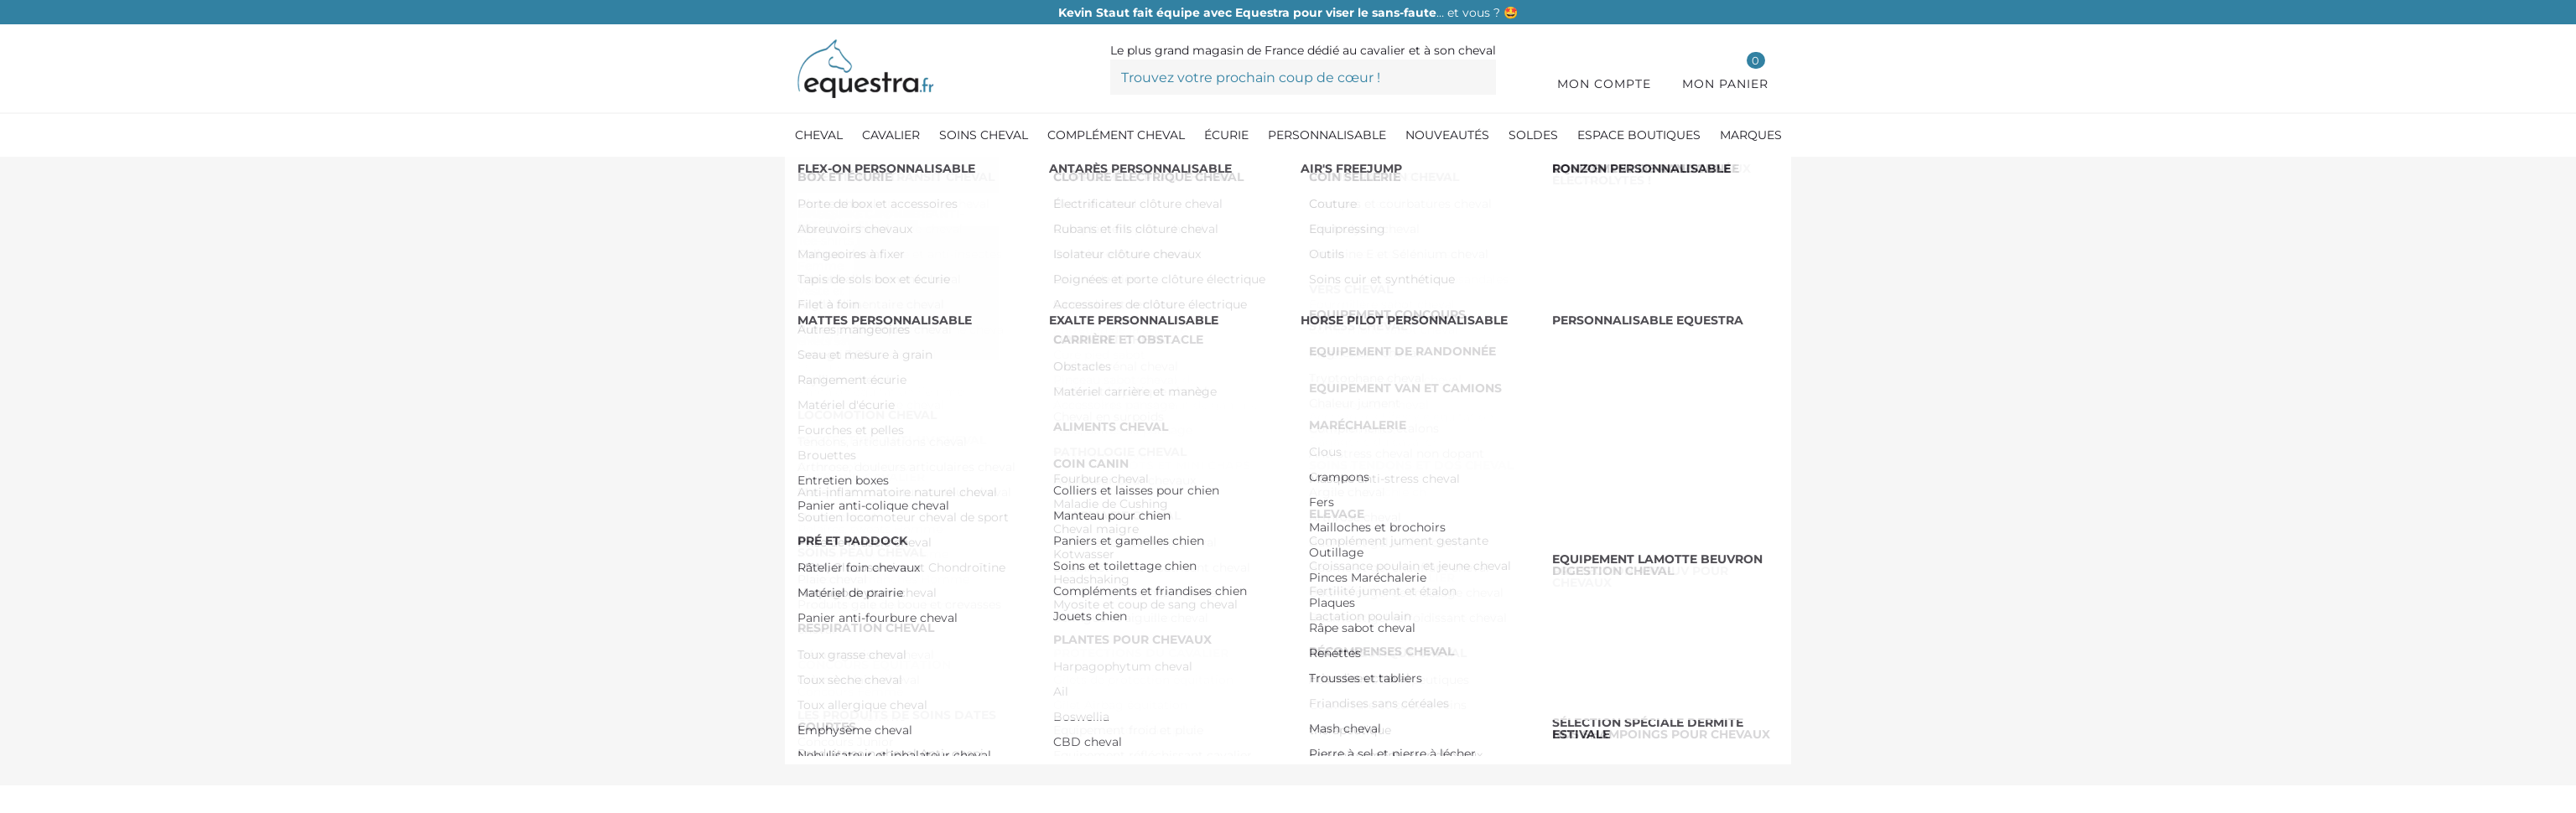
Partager (1353, 681)
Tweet (1376, 681)
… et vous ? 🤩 (1288, 12)
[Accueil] (805, 176)
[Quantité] (1310, 394)
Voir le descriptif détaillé (1338, 523)
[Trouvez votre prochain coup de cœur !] (1303, 77)
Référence (1307, 282)
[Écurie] (860, 175)
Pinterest (1399, 681)
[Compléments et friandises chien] (1085, 175)
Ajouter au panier (1555, 393)
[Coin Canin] (936, 175)
